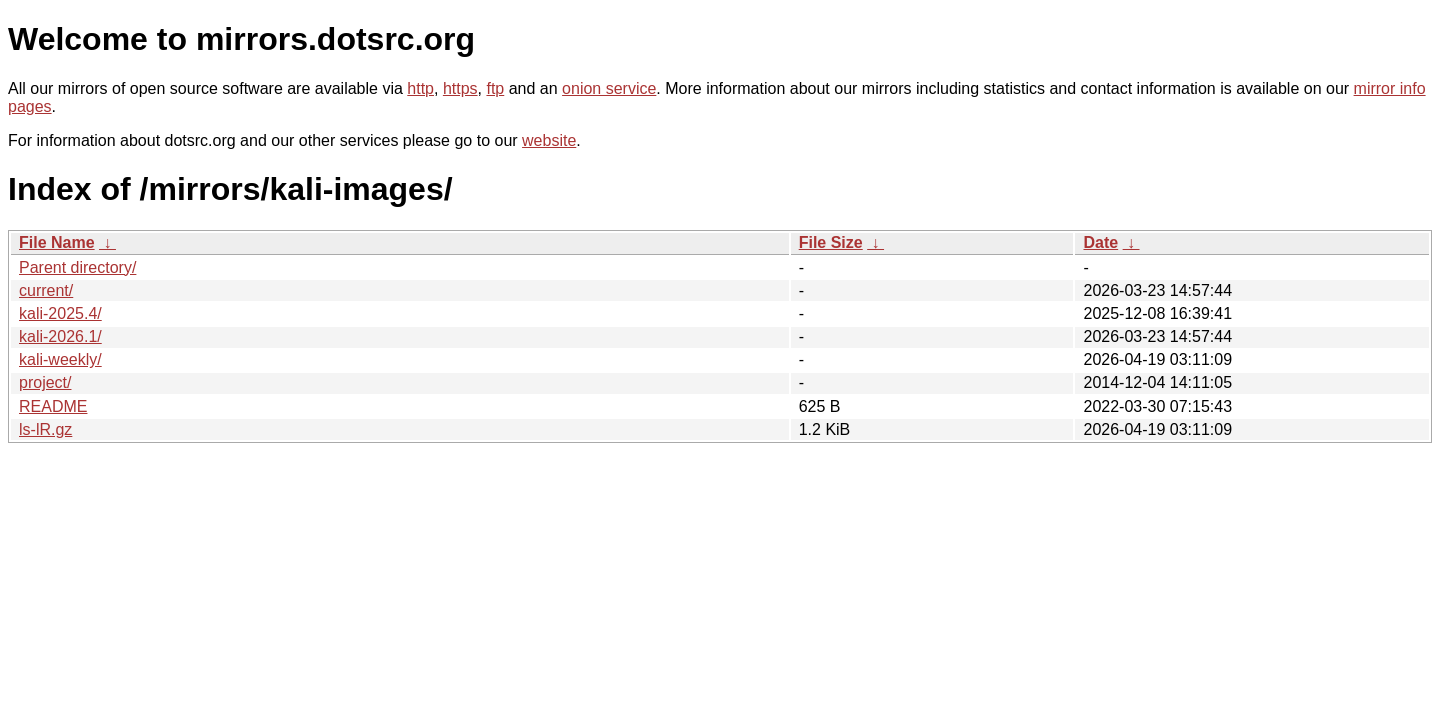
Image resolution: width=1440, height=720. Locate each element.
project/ (45, 382)
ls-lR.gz (45, 429)
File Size (831, 242)
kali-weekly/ (60, 359)
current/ (46, 290)
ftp (495, 88)
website (549, 140)
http (420, 88)
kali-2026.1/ (60, 336)
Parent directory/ (77, 267)
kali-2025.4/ (60, 313)
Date (1100, 242)
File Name (57, 242)
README (53, 406)
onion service (609, 88)
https (460, 88)
